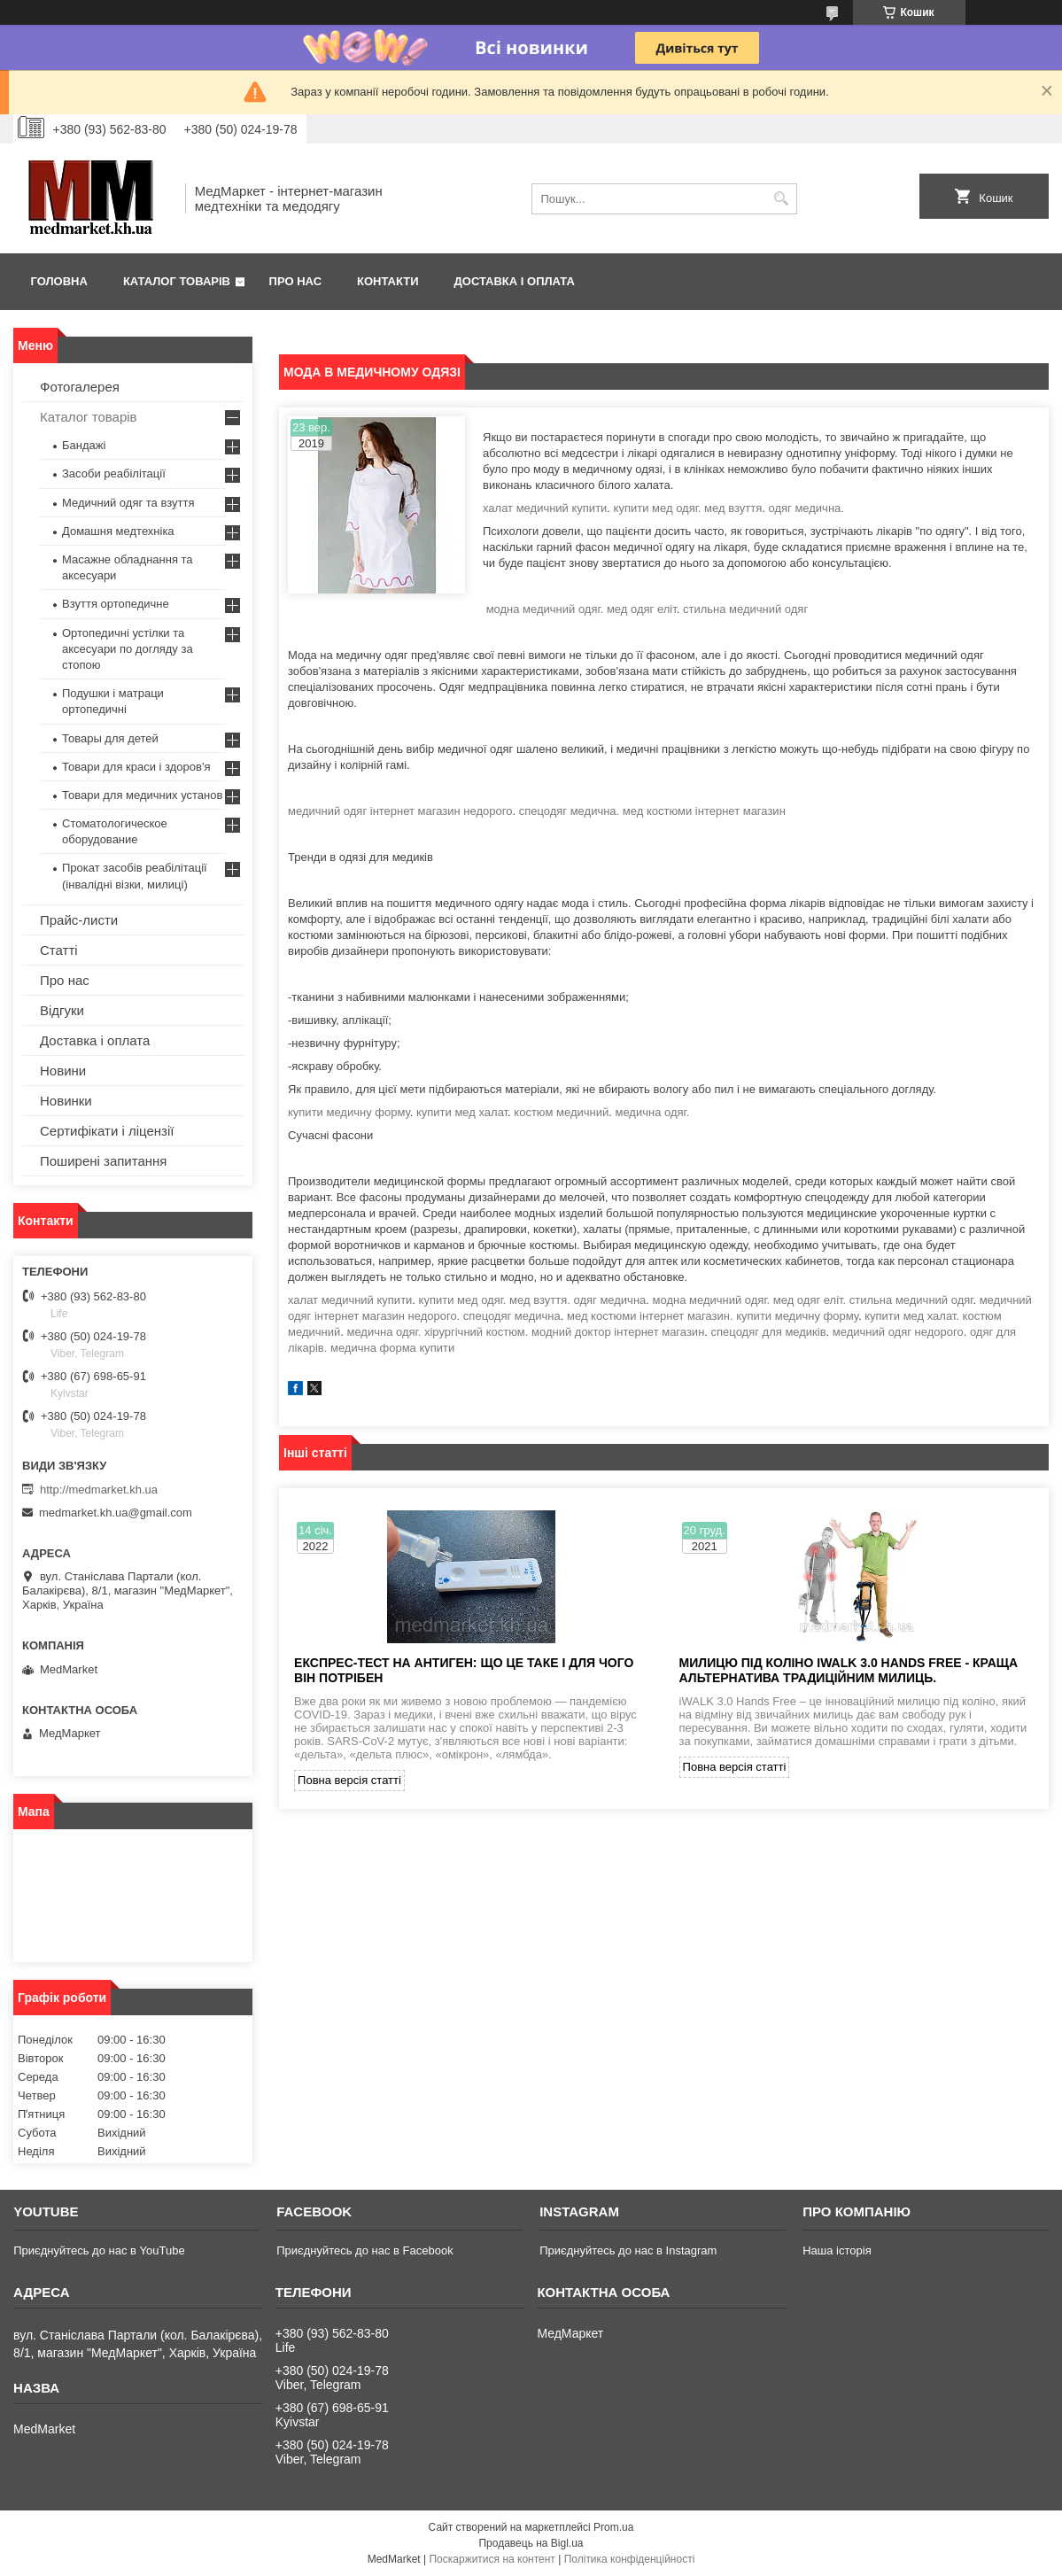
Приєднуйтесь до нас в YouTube (98, 2250)
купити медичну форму (349, 1112)
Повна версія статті (349, 1780)
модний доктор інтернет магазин (617, 1331)
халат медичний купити (545, 508)
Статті (59, 950)
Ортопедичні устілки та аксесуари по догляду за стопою (127, 648)
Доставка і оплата (514, 281)
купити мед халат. (911, 1316)
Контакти (388, 281)
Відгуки (62, 1010)
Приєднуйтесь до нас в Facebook (364, 2250)
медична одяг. (652, 1112)
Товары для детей (110, 738)
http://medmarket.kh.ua (99, 1489)
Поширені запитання (103, 1160)
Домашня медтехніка (118, 531)
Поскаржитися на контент (491, 2559)
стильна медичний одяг (745, 609)
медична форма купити (392, 1347)
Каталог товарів (176, 281)
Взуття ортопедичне (115, 603)
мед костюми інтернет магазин (704, 811)
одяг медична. (805, 508)
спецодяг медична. (569, 811)
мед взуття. (539, 1300)
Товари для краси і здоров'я (136, 766)
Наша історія (836, 2250)
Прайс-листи (79, 919)
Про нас (295, 281)
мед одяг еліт (642, 609)
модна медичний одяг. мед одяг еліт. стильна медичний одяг (813, 1300)
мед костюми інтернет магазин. (650, 1316)
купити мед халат (462, 1112)
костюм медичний (561, 1112)
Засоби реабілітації (114, 473)
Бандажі (83, 445)
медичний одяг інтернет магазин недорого (400, 811)
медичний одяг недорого (898, 1331)
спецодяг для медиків (768, 1331)
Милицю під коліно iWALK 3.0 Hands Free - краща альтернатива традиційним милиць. (849, 1670)
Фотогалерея (80, 386)
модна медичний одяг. (545, 609)
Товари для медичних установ (142, 795)
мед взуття (733, 508)
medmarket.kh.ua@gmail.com (115, 1512)
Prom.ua (613, 2527)
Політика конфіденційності (629, 2559)
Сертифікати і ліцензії (107, 1130)
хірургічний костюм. (476, 1331)
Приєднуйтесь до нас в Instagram (628, 2250)
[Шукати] (781, 198)
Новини (63, 1070)
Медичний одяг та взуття (128, 502)
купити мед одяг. (658, 508)
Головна (59, 281)
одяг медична (609, 1300)
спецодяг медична (512, 1316)
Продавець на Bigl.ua (530, 2543)
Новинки (66, 1100)
